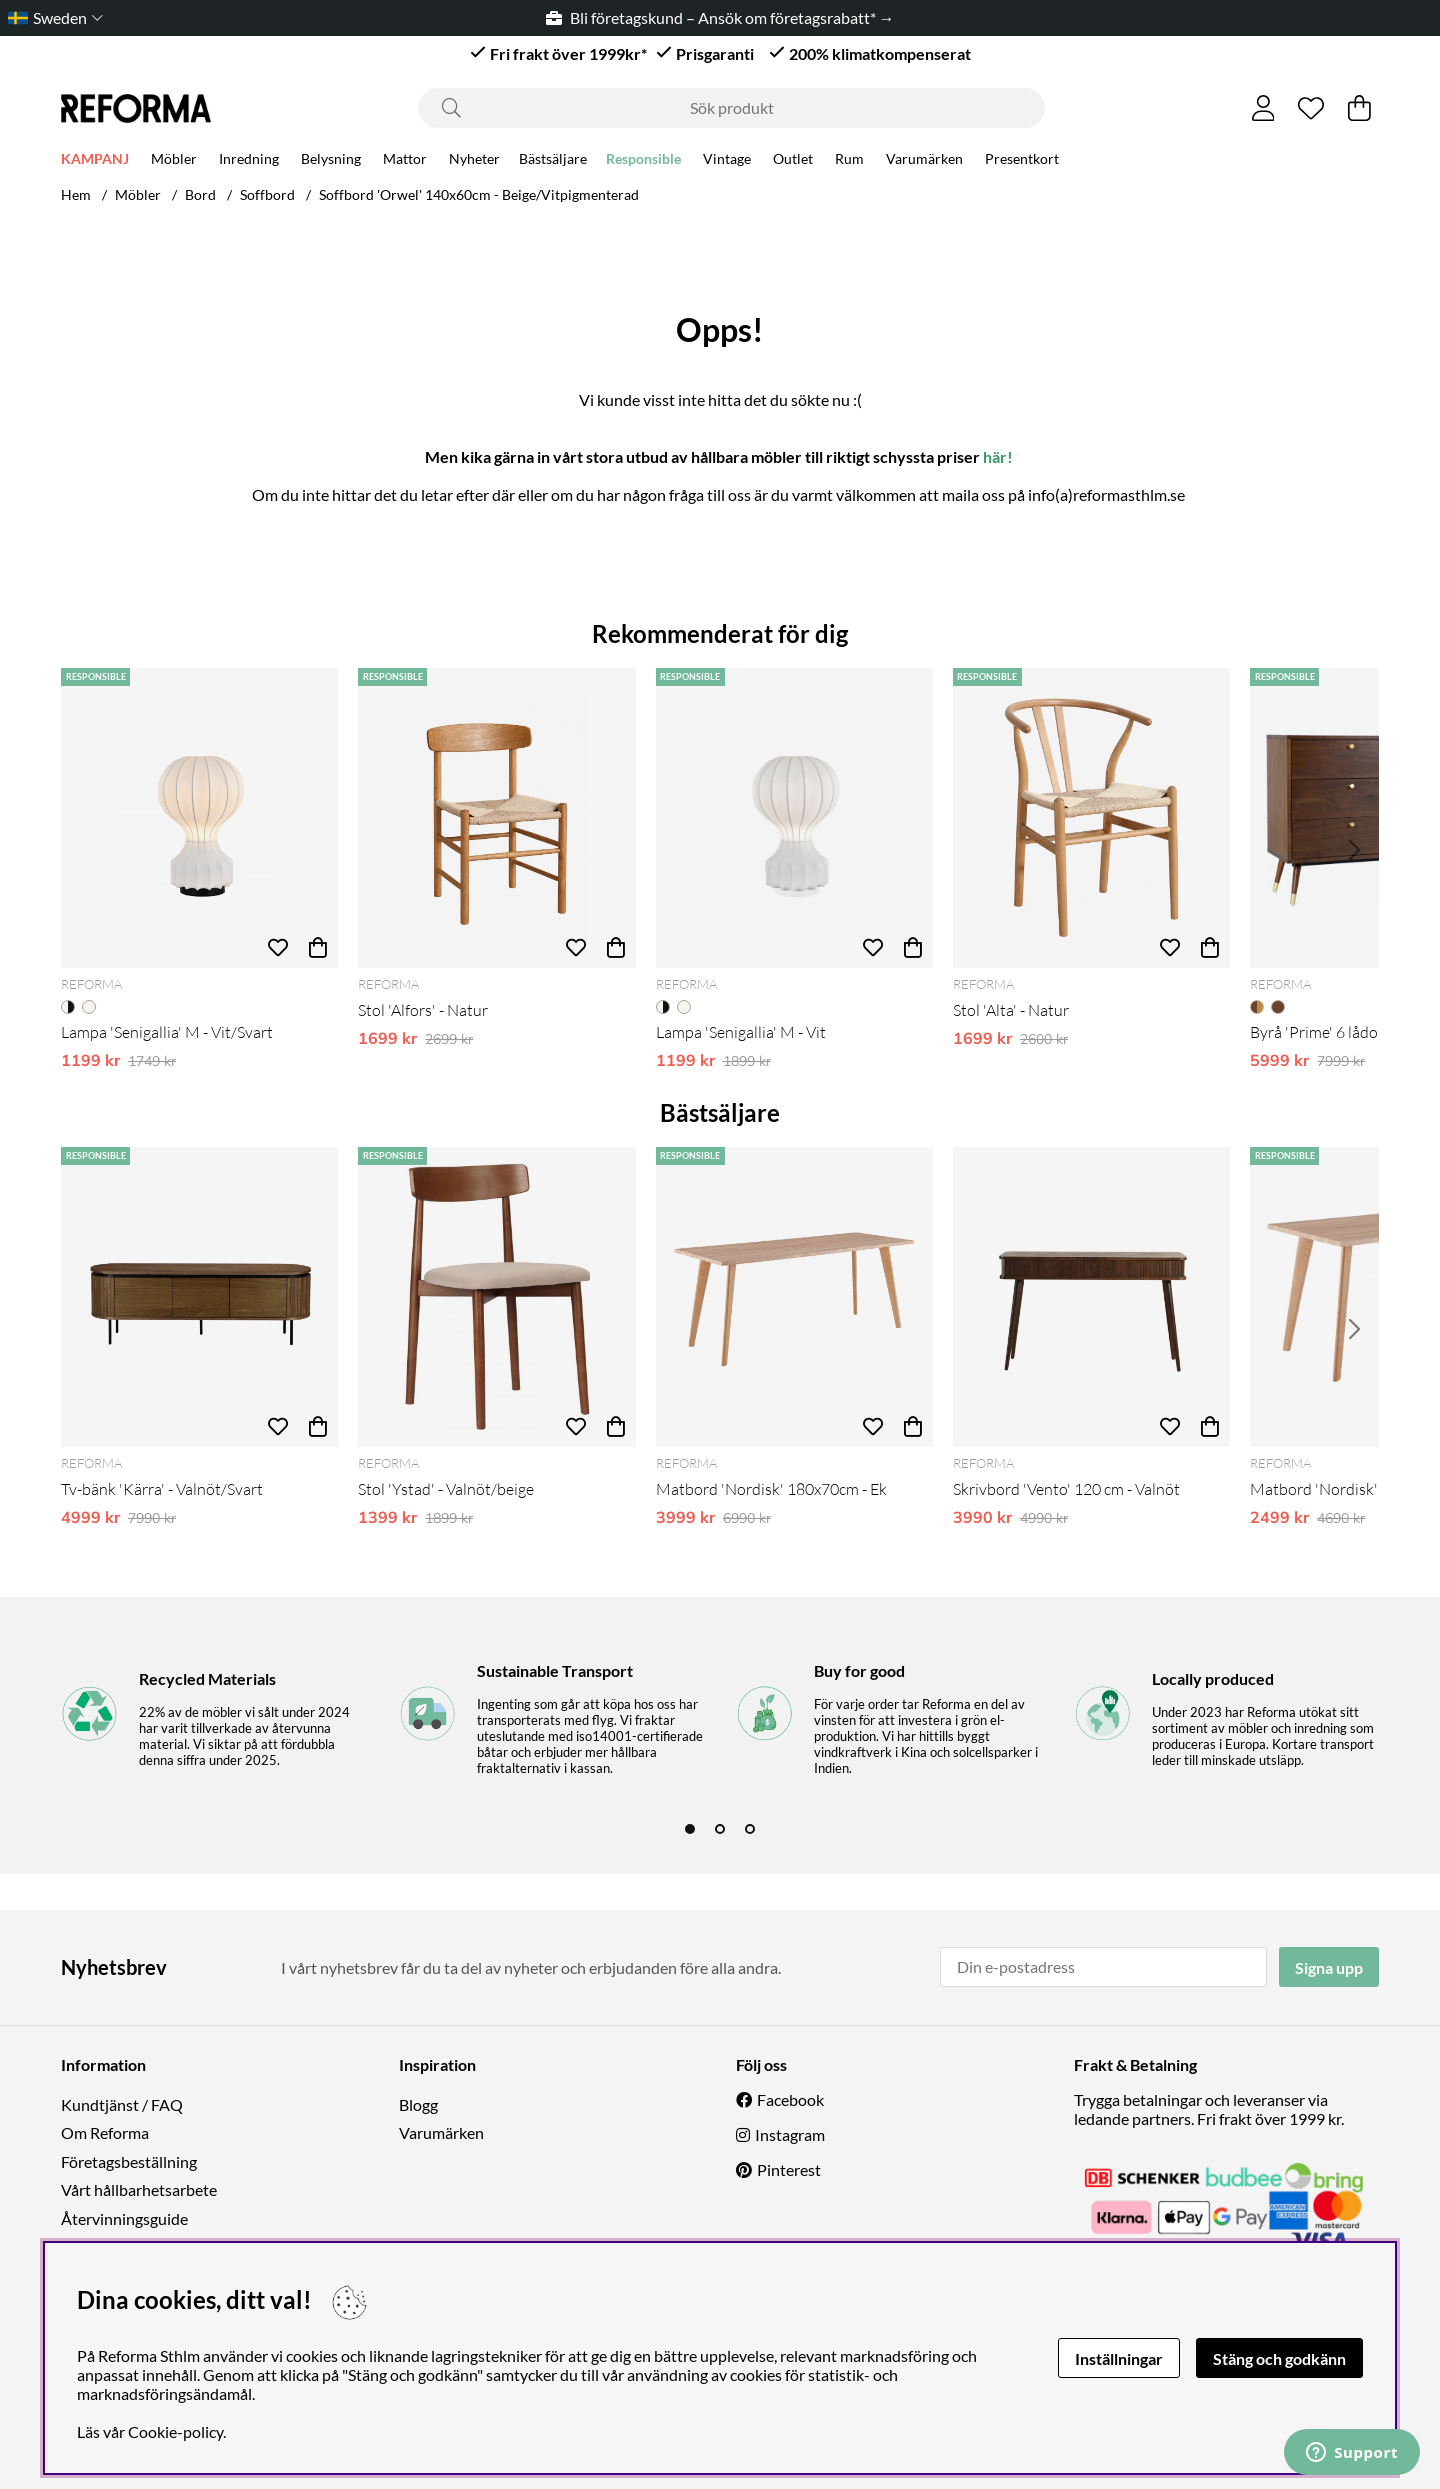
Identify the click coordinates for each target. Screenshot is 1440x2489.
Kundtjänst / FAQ (122, 2104)
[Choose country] (51, 17)
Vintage (727, 161)
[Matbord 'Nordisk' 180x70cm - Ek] (794, 1297)
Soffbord (267, 194)
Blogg (418, 2104)
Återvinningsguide (124, 2218)
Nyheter (474, 161)
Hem (76, 194)
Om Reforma (105, 2132)
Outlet (793, 161)
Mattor (405, 161)
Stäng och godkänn (1279, 2358)
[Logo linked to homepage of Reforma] (136, 108)
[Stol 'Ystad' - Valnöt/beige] (496, 1297)
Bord (200, 194)
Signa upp (1329, 1967)
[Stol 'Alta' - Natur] (1091, 818)
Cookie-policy (175, 2431)
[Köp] (318, 948)
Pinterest (789, 2169)
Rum (849, 161)
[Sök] (731, 108)
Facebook (790, 2099)
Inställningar (1119, 2358)
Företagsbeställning (129, 2161)
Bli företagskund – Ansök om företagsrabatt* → (720, 17)
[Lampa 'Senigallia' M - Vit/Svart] (199, 818)
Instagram (790, 2134)
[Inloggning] (1263, 108)
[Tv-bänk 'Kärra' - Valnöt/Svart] (199, 1297)
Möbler (174, 161)
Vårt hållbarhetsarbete (139, 2189)
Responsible (643, 161)
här (995, 456)
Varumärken (924, 161)
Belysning (331, 161)
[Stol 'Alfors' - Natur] (496, 818)
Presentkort (1022, 161)
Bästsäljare (553, 161)
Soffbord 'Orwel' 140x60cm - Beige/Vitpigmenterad (479, 194)
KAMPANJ (95, 161)
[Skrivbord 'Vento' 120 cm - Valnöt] (1091, 1297)
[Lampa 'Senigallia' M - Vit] (794, 818)
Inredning (249, 161)
